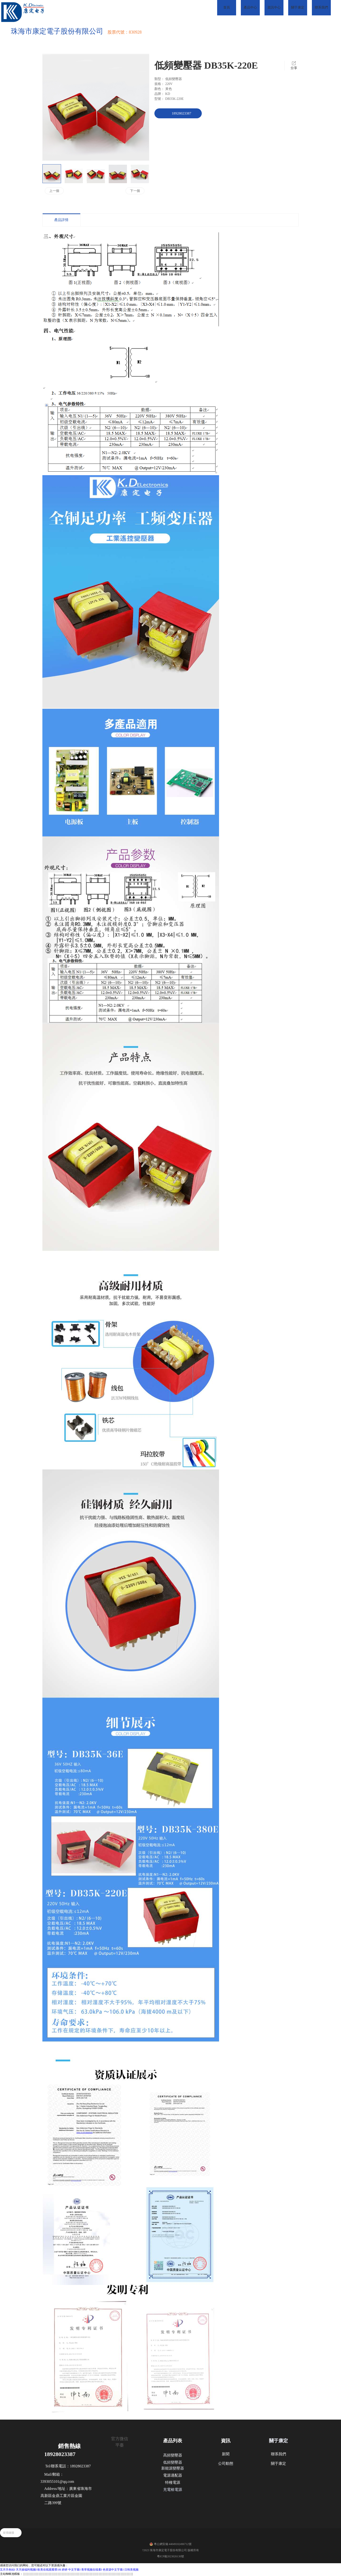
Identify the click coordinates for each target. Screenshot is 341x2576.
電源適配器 (172, 2475)
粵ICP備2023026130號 (170, 2556)
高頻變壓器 (172, 2455)
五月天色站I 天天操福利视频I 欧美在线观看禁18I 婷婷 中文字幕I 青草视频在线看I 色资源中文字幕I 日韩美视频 (69, 2569)
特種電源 (172, 2482)
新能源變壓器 (172, 2468)
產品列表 (172, 2440)
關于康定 (278, 2440)
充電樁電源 (172, 2489)
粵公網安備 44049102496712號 (173, 2544)
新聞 (225, 2454)
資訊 (225, 2440)
